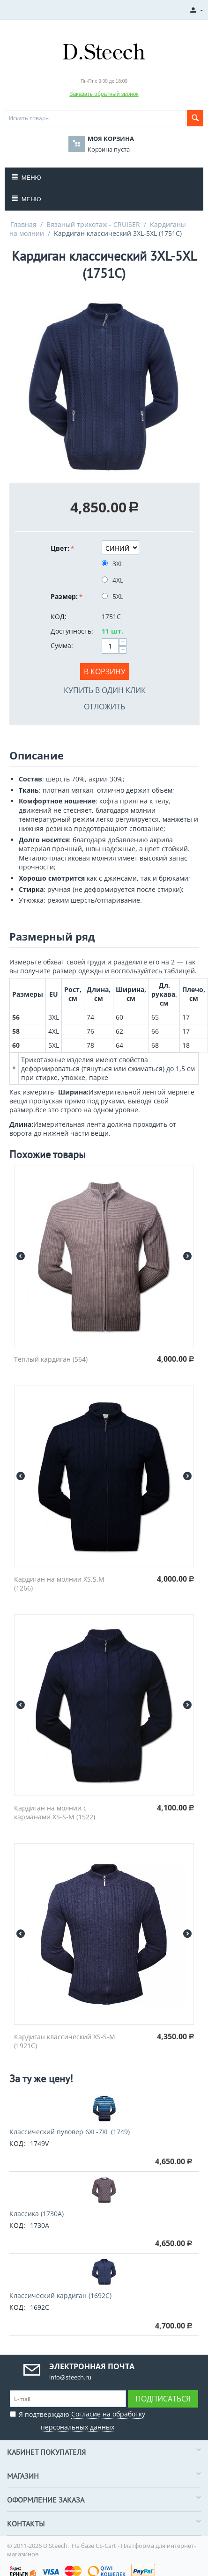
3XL (113, 563)
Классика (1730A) (36, 2213)
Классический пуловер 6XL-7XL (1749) (69, 2131)
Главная (23, 224)
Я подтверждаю (77, 2419)
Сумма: (62, 645)
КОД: (59, 616)
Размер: (64, 596)
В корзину (105, 671)
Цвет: (60, 548)
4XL (113, 580)
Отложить (104, 706)
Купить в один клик (105, 690)
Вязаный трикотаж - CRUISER (93, 224)
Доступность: (72, 631)
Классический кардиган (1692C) (60, 2295)
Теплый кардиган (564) (51, 1359)
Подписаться (163, 2399)
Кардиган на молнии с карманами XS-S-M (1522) (54, 1812)
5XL (113, 596)
